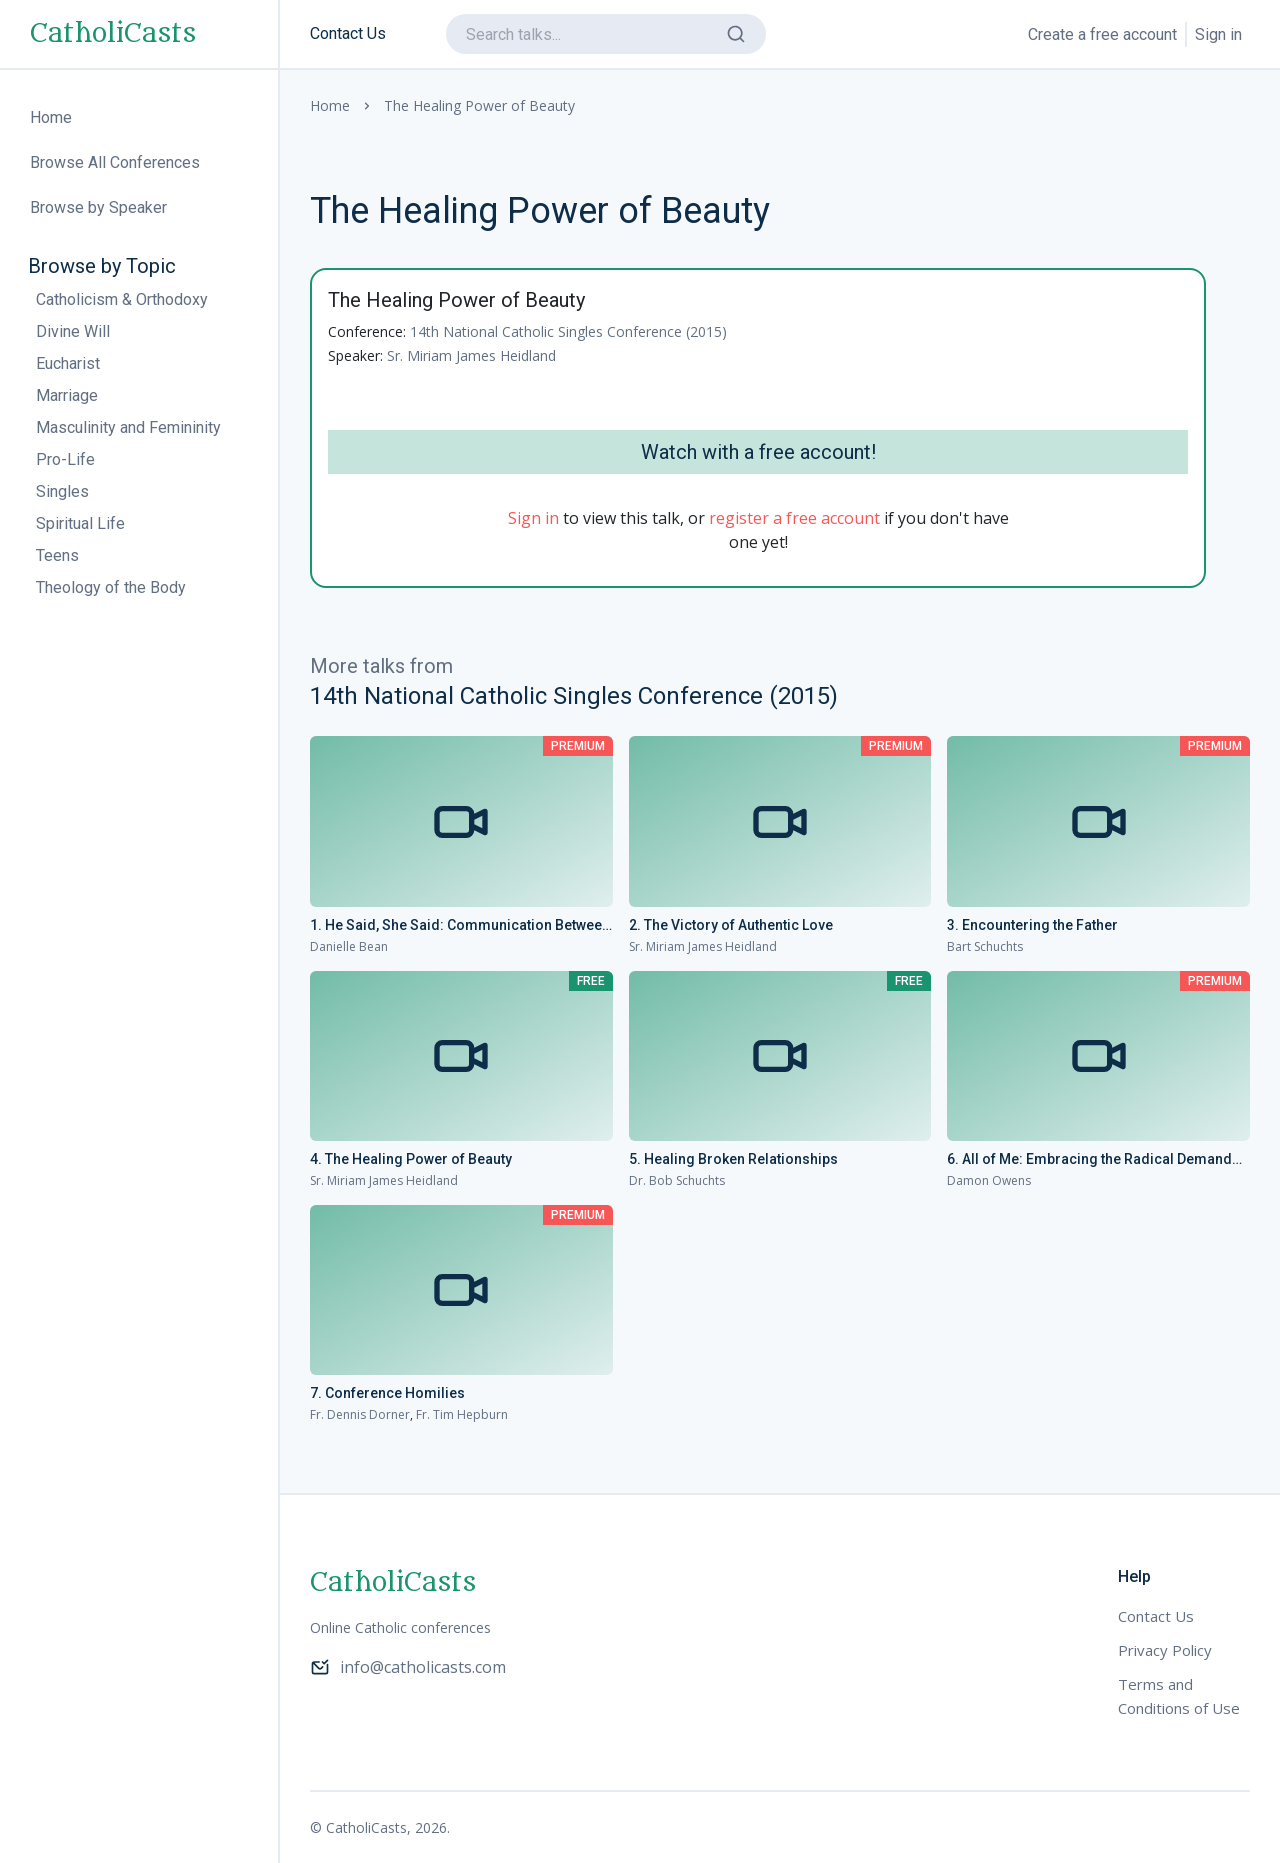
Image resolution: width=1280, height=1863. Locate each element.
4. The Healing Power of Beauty (411, 1159)
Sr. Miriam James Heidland (471, 355)
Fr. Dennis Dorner (360, 1414)
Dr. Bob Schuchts (677, 1180)
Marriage (67, 395)
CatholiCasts (113, 34)
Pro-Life (65, 459)
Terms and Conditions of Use (1179, 1696)
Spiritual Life (80, 523)
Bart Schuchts (985, 946)
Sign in (1218, 34)
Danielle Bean (349, 946)
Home (330, 105)
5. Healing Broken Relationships (733, 1159)
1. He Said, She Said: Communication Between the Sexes (460, 926)
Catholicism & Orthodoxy (122, 299)
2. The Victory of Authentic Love (731, 925)
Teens (57, 555)
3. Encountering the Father (1032, 925)
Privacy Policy (1165, 1650)
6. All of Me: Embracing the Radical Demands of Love (1093, 1160)
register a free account (794, 518)
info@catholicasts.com (408, 1667)
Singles (62, 491)
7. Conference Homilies (387, 1393)
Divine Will (73, 331)
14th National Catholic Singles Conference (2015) (568, 331)
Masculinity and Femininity (128, 427)
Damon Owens (989, 1180)
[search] (606, 34)
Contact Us (348, 33)
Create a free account (1102, 34)
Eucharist (68, 363)
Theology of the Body (111, 587)
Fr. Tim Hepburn (462, 1414)
